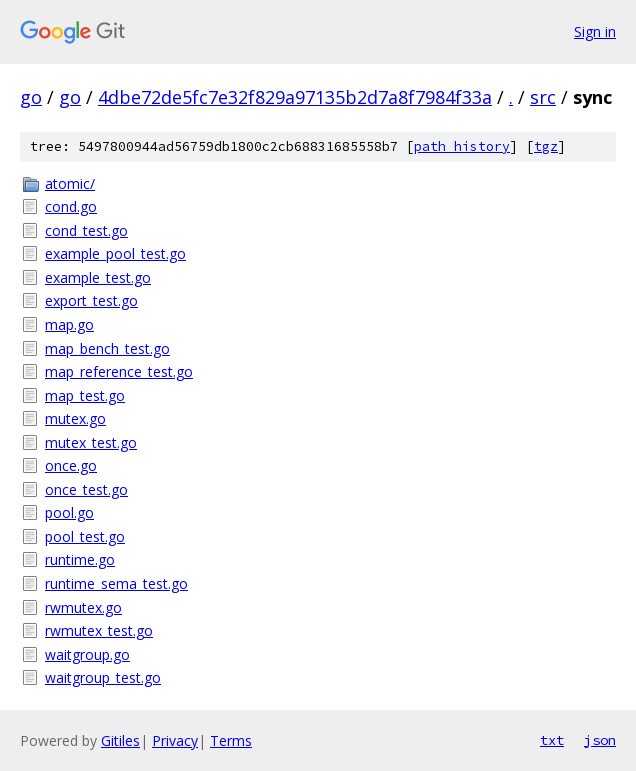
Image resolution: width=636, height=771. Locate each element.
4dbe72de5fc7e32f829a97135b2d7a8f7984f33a (295, 97)
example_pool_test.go (115, 253)
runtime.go (80, 559)
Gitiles (120, 740)
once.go (71, 465)
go (31, 97)
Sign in (595, 31)
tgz (546, 146)
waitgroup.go (87, 654)
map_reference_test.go (119, 371)
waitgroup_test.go (103, 677)
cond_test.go (86, 230)
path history (462, 146)
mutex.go (75, 418)
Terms (231, 740)
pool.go (69, 512)
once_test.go (86, 489)
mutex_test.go (91, 442)
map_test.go (85, 395)
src (543, 97)
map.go (69, 324)
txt (552, 740)
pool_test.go (85, 536)
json (600, 740)
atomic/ (70, 183)
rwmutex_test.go (99, 630)
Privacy (175, 740)
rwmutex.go (83, 607)
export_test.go (91, 300)
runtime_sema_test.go (116, 583)
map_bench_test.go (107, 348)
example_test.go (98, 277)
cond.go (71, 206)
